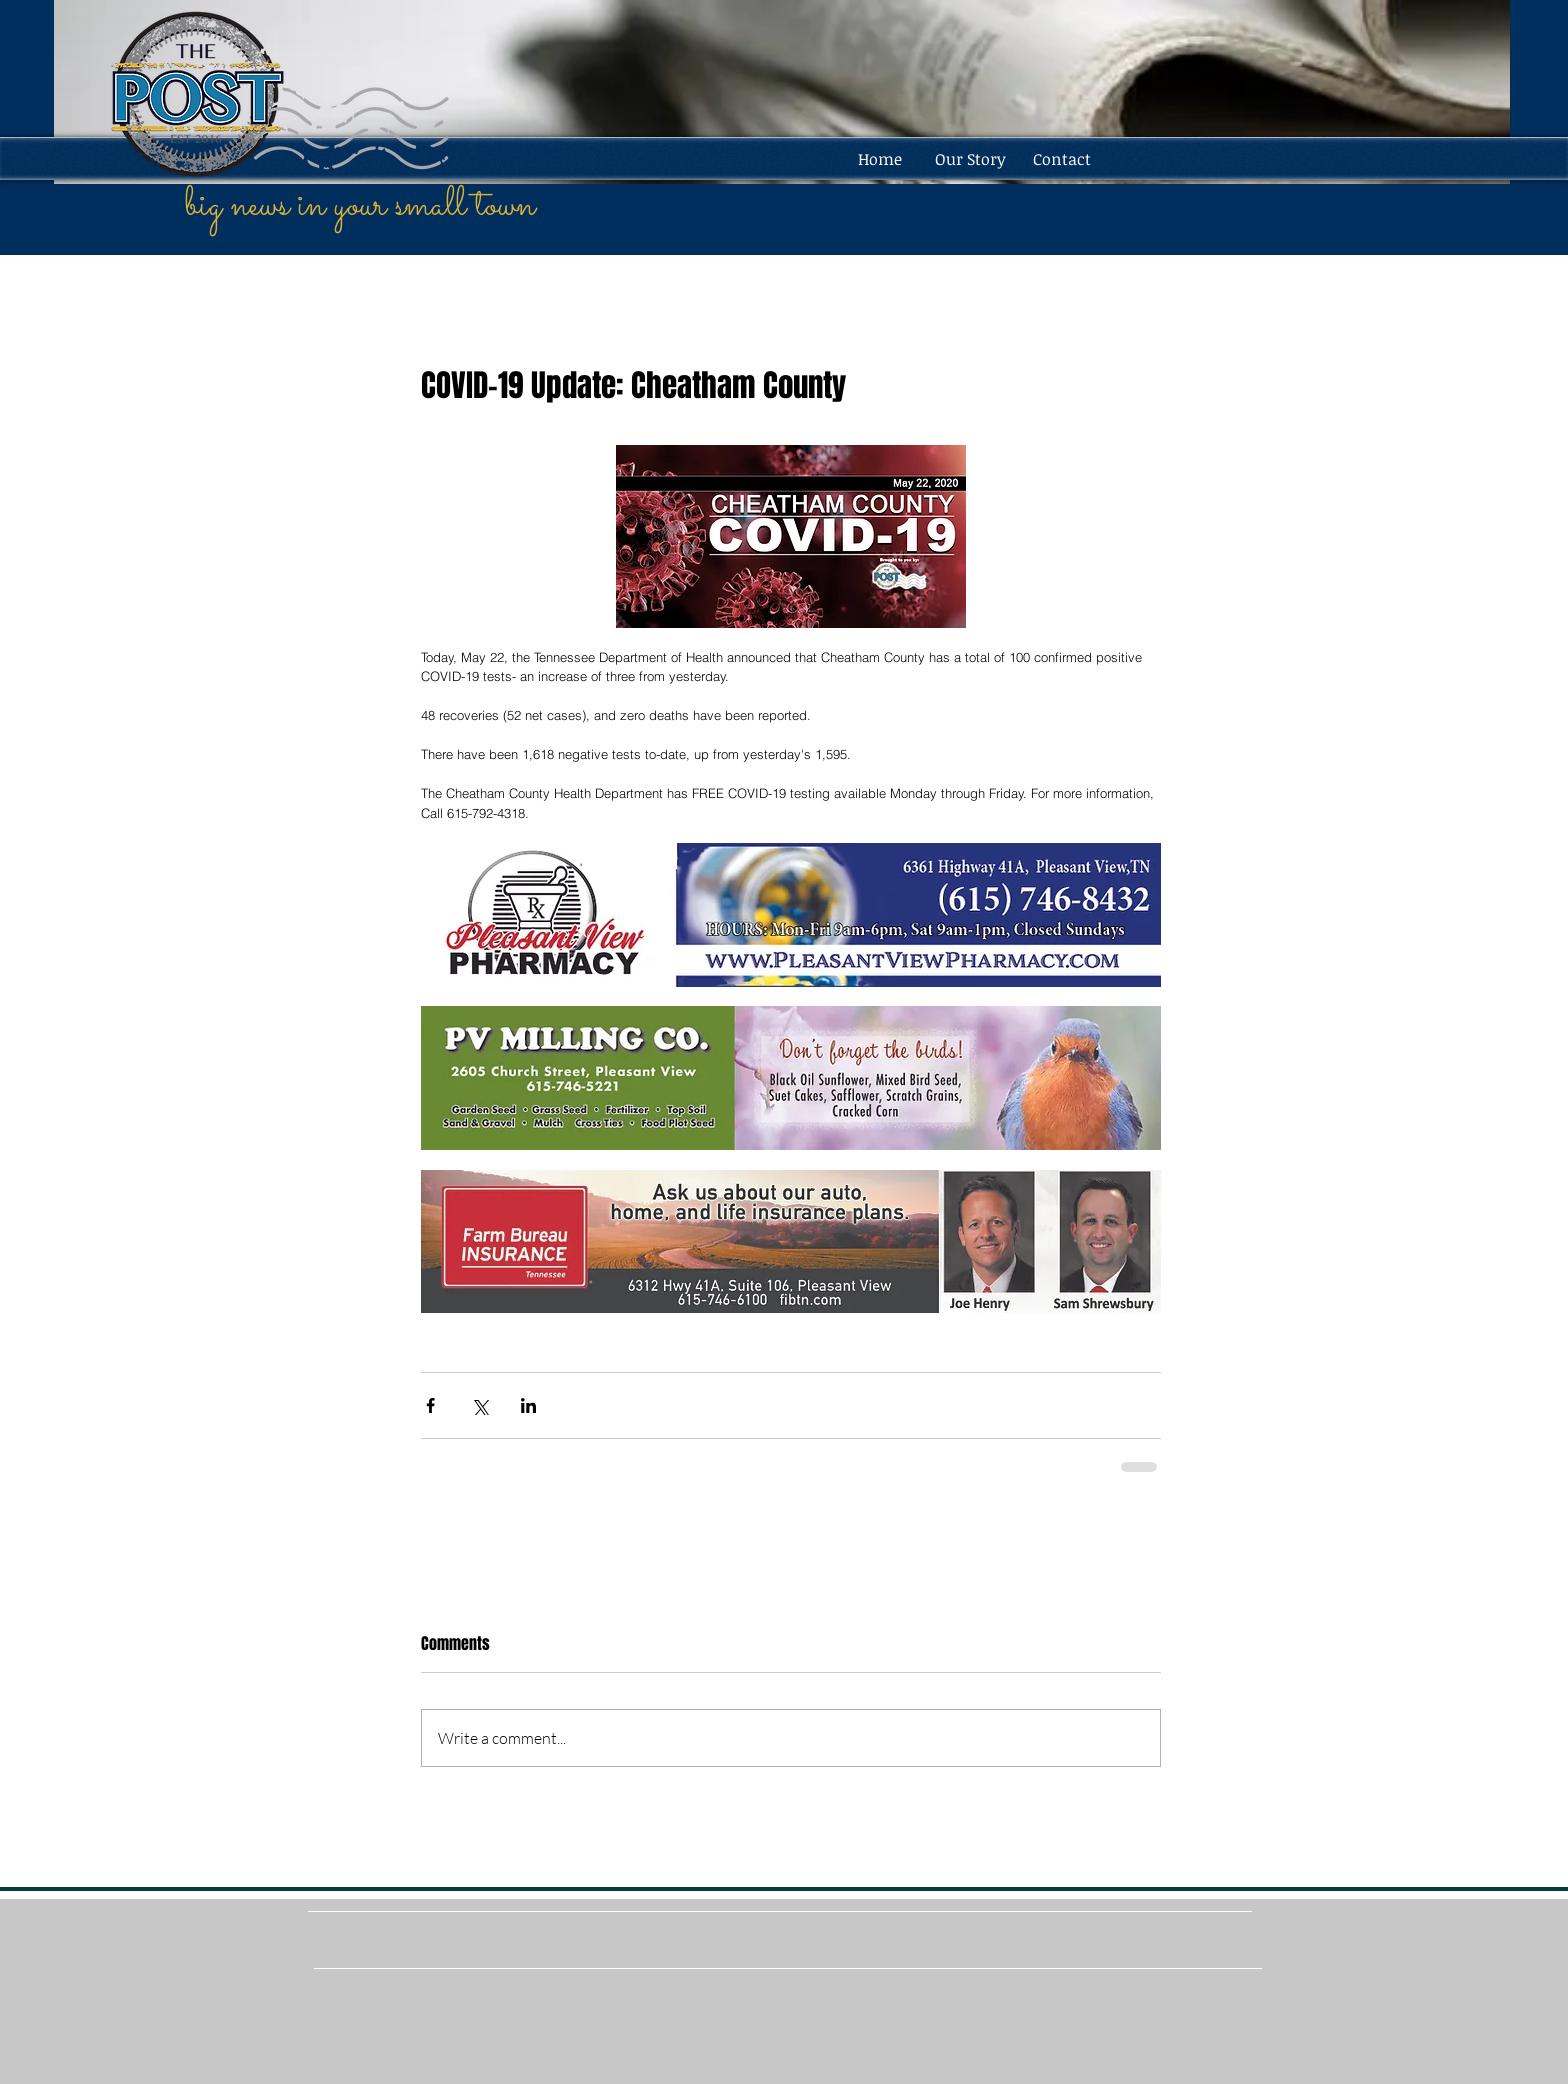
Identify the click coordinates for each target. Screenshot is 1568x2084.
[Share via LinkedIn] (528, 1405)
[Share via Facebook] (430, 1405)
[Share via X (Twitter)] (479, 1405)
